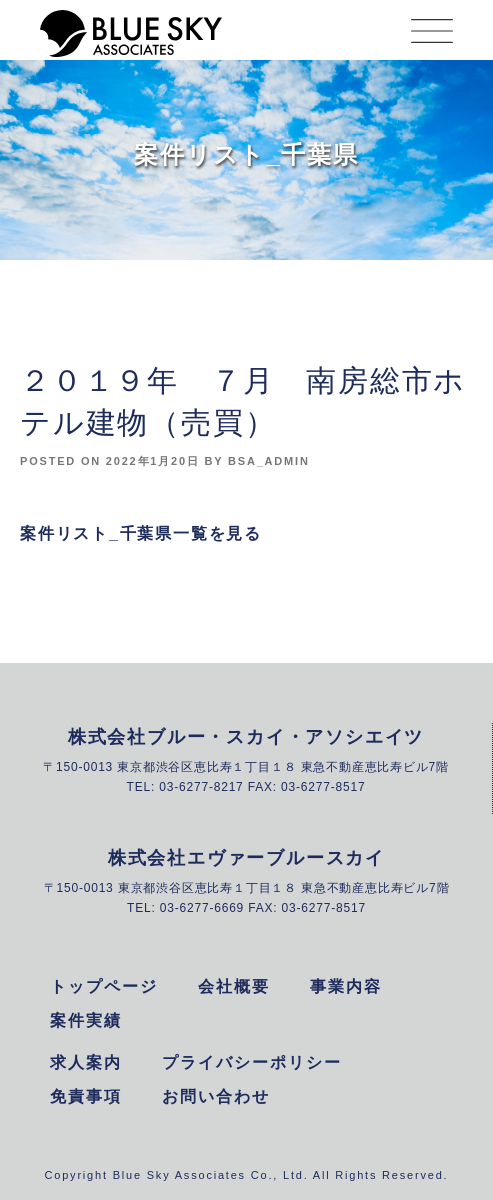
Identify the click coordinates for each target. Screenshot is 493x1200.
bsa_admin (269, 461)
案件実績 (86, 1020)
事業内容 (346, 986)
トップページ (104, 986)
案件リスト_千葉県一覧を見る (141, 533)
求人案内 (86, 1062)
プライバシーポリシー (252, 1062)
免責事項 (86, 1096)
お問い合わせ (216, 1096)
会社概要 (234, 986)
